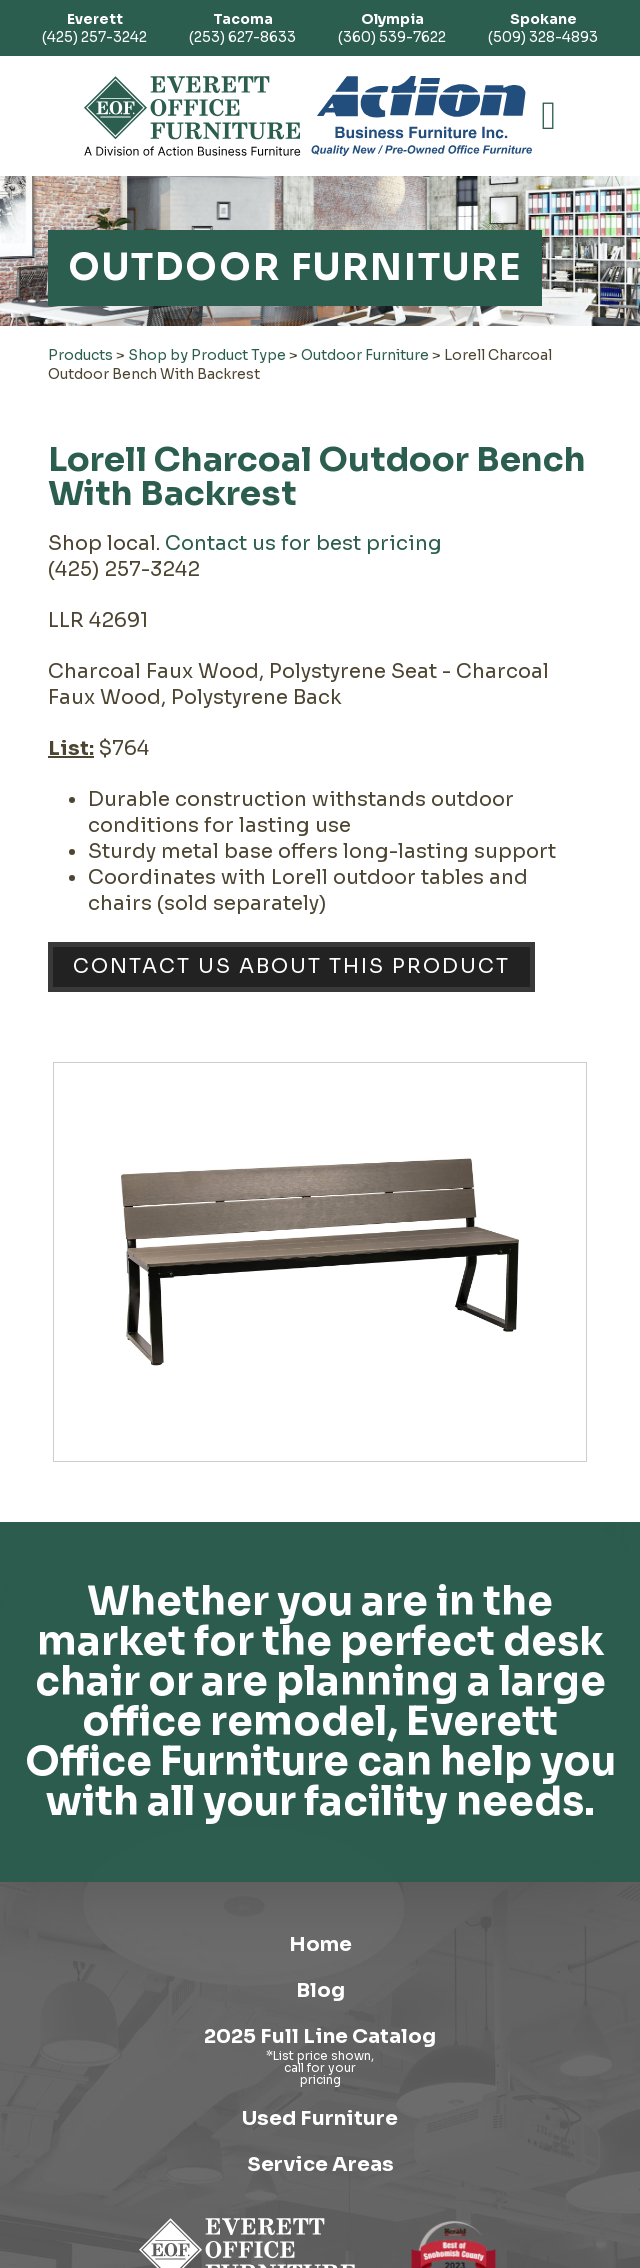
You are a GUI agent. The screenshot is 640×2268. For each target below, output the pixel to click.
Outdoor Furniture (365, 355)
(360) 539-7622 (392, 28)
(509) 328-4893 (543, 28)
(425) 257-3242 (94, 28)
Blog (320, 1990)
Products (80, 355)
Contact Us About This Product (291, 966)
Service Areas (320, 2164)
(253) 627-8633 (242, 28)
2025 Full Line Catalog (320, 2036)
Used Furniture (320, 2118)
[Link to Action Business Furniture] (421, 116)
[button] (549, 116)
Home (320, 1944)
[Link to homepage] (192, 116)
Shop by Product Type (207, 355)
